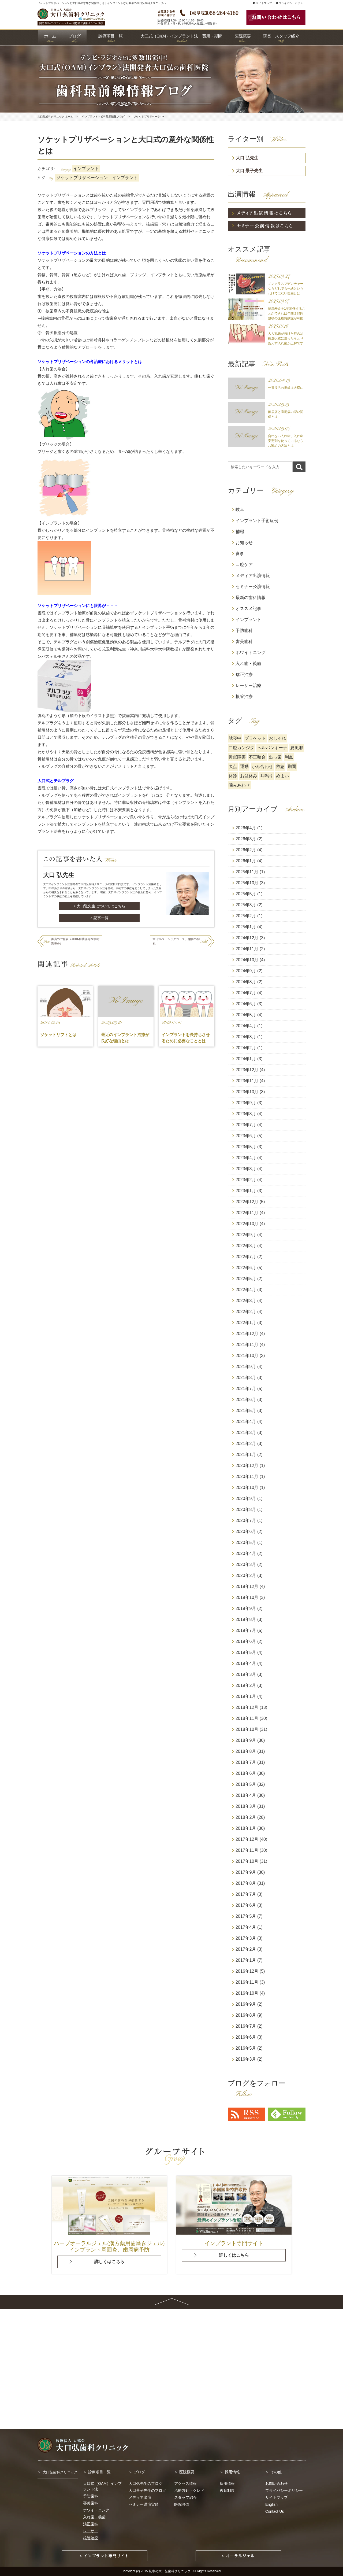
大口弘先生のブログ (145, 2483)
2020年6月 (246, 1531)
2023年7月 (246, 1124)
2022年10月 (247, 1223)
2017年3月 (246, 1938)
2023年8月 (246, 1113)
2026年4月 (246, 828)
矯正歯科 (90, 2524)
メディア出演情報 (253, 575)
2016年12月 (247, 1971)
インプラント (86, 168)
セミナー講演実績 (144, 2504)
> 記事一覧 (99, 918)
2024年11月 (247, 949)
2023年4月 (246, 1157)
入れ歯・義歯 (248, 663)
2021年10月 (247, 1355)
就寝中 (235, 738)
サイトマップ (262, 3)
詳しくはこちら (109, 2261)
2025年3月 (246, 905)
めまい (282, 776)
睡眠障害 (237, 757)
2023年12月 (247, 1069)
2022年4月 (246, 1289)
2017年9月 (246, 1872)
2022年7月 (246, 1256)
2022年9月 (246, 1234)
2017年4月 (246, 1927)
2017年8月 (246, 1883)
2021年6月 (246, 1399)
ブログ (139, 2472)
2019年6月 (246, 1641)
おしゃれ (277, 738)
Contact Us (274, 2511)
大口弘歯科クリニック (60, 2472)
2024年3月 (246, 1036)
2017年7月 (246, 1894)
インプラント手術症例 (257, 520)
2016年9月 (246, 2004)
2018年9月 (246, 1740)
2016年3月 (246, 2059)
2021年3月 (246, 1432)
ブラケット (255, 738)
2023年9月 (246, 1102)
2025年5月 (246, 894)
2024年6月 (246, 1003)
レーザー (90, 2531)
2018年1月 (246, 1828)
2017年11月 (247, 1850)
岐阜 (240, 509)
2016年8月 (246, 2015)
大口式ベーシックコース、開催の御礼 (176, 941)
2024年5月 (246, 1014)
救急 (280, 766)
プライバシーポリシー (290, 3)
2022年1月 (246, 1322)
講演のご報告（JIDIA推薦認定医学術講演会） (75, 941)
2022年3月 (246, 1300)
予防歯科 (244, 630)
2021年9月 (246, 1366)
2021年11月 (247, 1344)
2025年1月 (246, 927)
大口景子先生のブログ (147, 2490)
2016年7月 (246, 2026)
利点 (289, 757)
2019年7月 (246, 1630)
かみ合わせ (262, 766)
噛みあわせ (239, 785)
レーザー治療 (248, 685)
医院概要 (186, 2472)
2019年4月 (246, 1663)
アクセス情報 (185, 2483)
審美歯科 (244, 641)
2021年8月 (246, 1377)
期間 (292, 766)
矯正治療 (244, 674)
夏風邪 (296, 747)
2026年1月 (246, 861)
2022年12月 (247, 1201)
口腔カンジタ (241, 747)
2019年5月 (246, 1652)
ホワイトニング (251, 652)
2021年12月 (247, 1333)
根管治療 (244, 696)
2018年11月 (247, 1718)
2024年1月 (246, 1058)
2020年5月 (246, 1542)
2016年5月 (246, 2048)
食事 (240, 553)
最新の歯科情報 (251, 597)
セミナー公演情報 (253, 586)
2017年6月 (246, 1905)
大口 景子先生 (249, 170)
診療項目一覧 (99, 2472)
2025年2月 (246, 916)
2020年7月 (246, 1520)
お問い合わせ (276, 2483)
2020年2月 (246, 1575)
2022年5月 (246, 1278)
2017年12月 (247, 1839)
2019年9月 (246, 1608)
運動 (244, 766)
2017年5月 (246, 1916)
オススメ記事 (248, 608)
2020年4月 (246, 1553)
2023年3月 (246, 1168)
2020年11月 (247, 1476)
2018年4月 (246, 1795)
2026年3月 (246, 839)
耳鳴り (266, 776)
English (271, 2504)
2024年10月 (247, 960)
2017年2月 (246, 1949)
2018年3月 (246, 1806)
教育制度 (227, 2490)
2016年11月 (247, 1982)
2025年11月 (247, 872)
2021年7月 (246, 1388)
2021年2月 (246, 1443)
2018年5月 (246, 1784)
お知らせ (244, 542)
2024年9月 (246, 971)
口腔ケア (244, 564)
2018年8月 (246, 1751)
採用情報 (232, 2472)
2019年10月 (247, 1597)
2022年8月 (246, 1245)
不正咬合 (257, 757)
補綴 (240, 531)
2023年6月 (246, 1135)
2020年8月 (246, 1509)
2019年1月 (246, 1696)
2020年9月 (246, 1498)
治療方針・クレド (189, 2490)
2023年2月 (246, 1179)
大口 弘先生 (247, 158)
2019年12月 (247, 1586)
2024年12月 (247, 938)
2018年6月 (246, 1773)
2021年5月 (246, 1410)
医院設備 (181, 2504)
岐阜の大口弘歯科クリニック (170, 2571)
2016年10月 (247, 1993)
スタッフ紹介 (185, 2497)
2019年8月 (246, 1619)
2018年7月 (246, 1762)
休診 (233, 776)
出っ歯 (275, 757)
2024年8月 (246, 982)
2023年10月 (247, 1091)
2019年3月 (246, 1674)
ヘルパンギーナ (272, 747)
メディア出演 (140, 2497)
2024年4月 (246, 1025)
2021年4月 (246, 1421)
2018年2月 (246, 1817)
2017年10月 (247, 1861)
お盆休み (248, 776)
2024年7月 (246, 993)
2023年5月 (246, 1146)
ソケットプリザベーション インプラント (97, 177)
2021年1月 (246, 1454)
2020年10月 (247, 1487)
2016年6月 (246, 2037)
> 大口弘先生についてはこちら (99, 906)
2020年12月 (247, 1465)
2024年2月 (246, 1047)
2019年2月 (246, 1685)
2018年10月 (247, 1729)
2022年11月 (247, 1212)
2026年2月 (246, 850)
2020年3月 (246, 1564)
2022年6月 (246, 1267)
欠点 (233, 766)
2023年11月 (247, 1080)
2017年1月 (246, 1960)
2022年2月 (246, 1311)
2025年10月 (247, 883)
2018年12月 (247, 1707)
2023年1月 (246, 1190)
